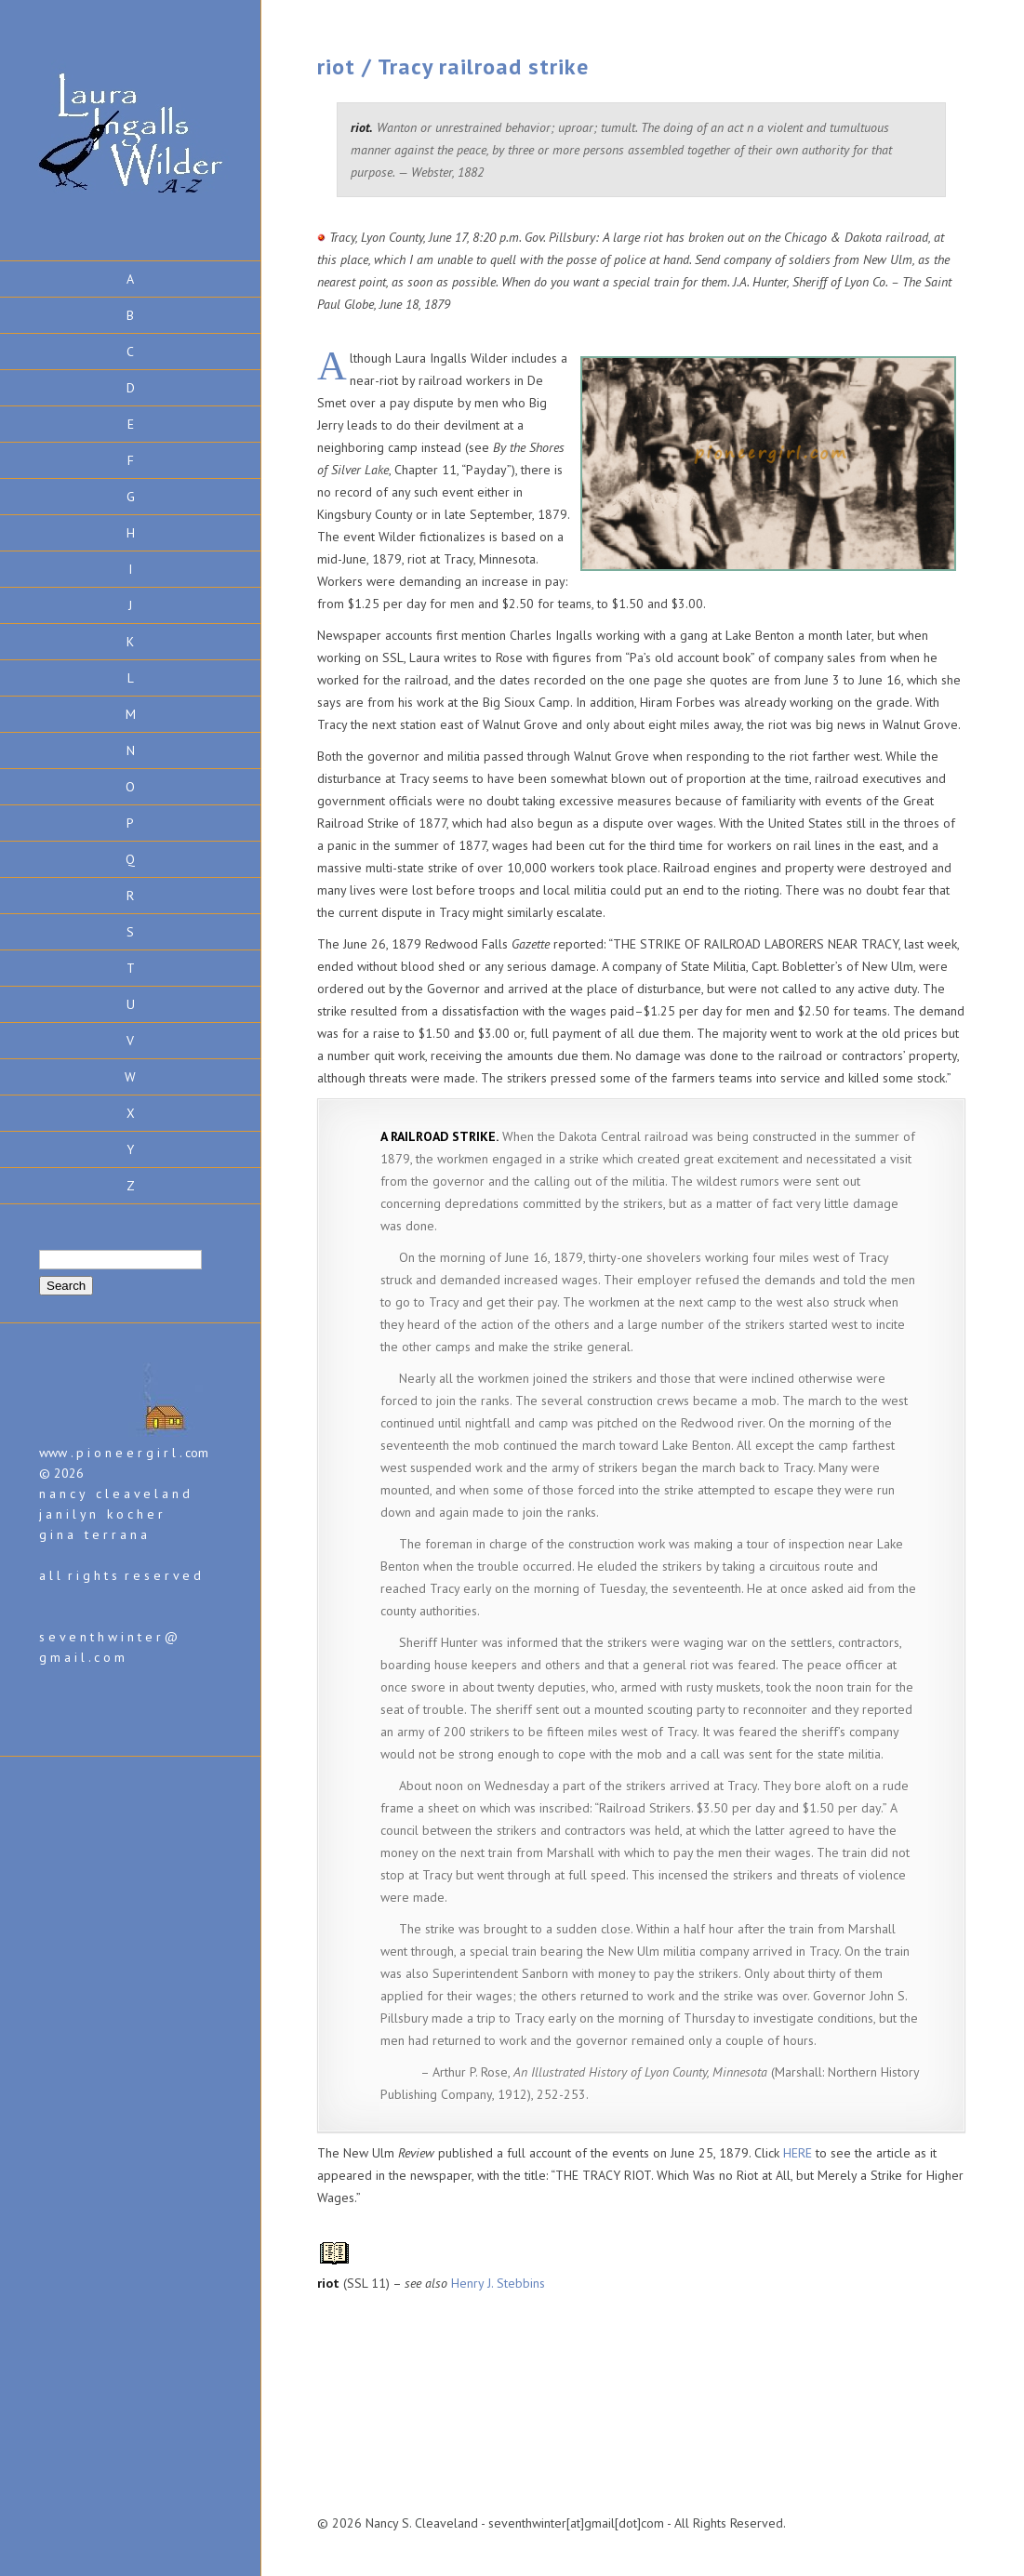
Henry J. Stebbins (498, 2283)
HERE (799, 2152)
